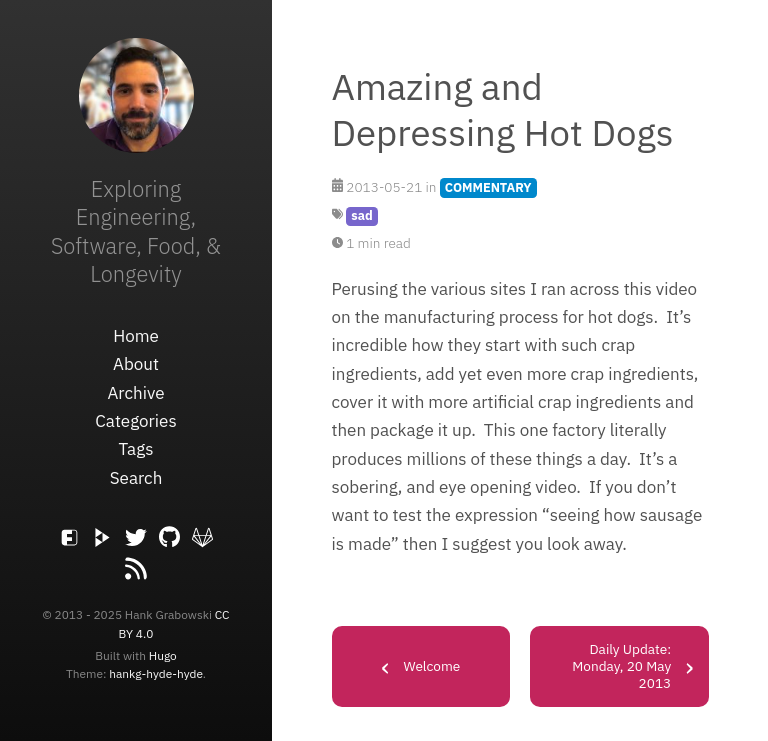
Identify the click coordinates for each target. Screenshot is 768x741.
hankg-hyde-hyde (156, 673)
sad (361, 215)
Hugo (163, 655)
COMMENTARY (488, 187)
